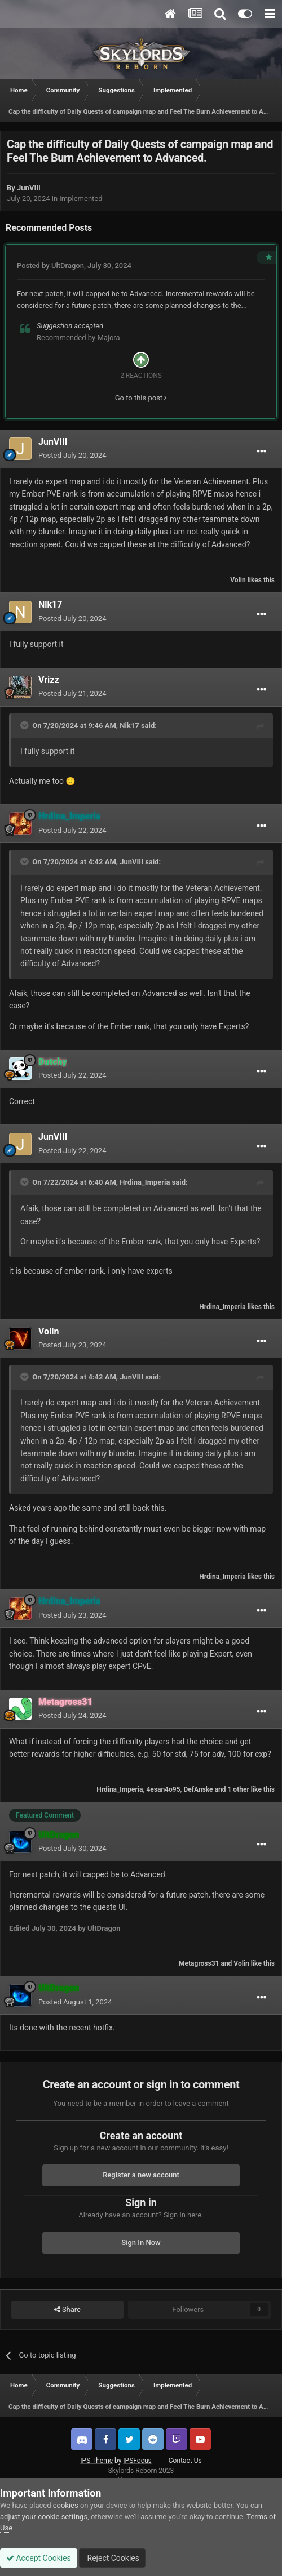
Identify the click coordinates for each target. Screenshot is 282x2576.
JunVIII (29, 188)
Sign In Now (140, 2242)
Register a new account (141, 2175)
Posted (72, 455)
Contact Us (185, 2461)
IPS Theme (96, 2461)
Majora (108, 337)
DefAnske (198, 1789)
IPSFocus (137, 2461)
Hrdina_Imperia (145, 1182)
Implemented (80, 198)
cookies (65, 2505)
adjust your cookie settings (43, 2516)
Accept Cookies (38, 2557)
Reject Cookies (112, 2557)
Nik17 (50, 604)
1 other (238, 1789)
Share (67, 2309)
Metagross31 (199, 1963)
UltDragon (67, 265)
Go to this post (141, 398)
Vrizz (48, 680)
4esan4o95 (163, 1789)
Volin (237, 580)
